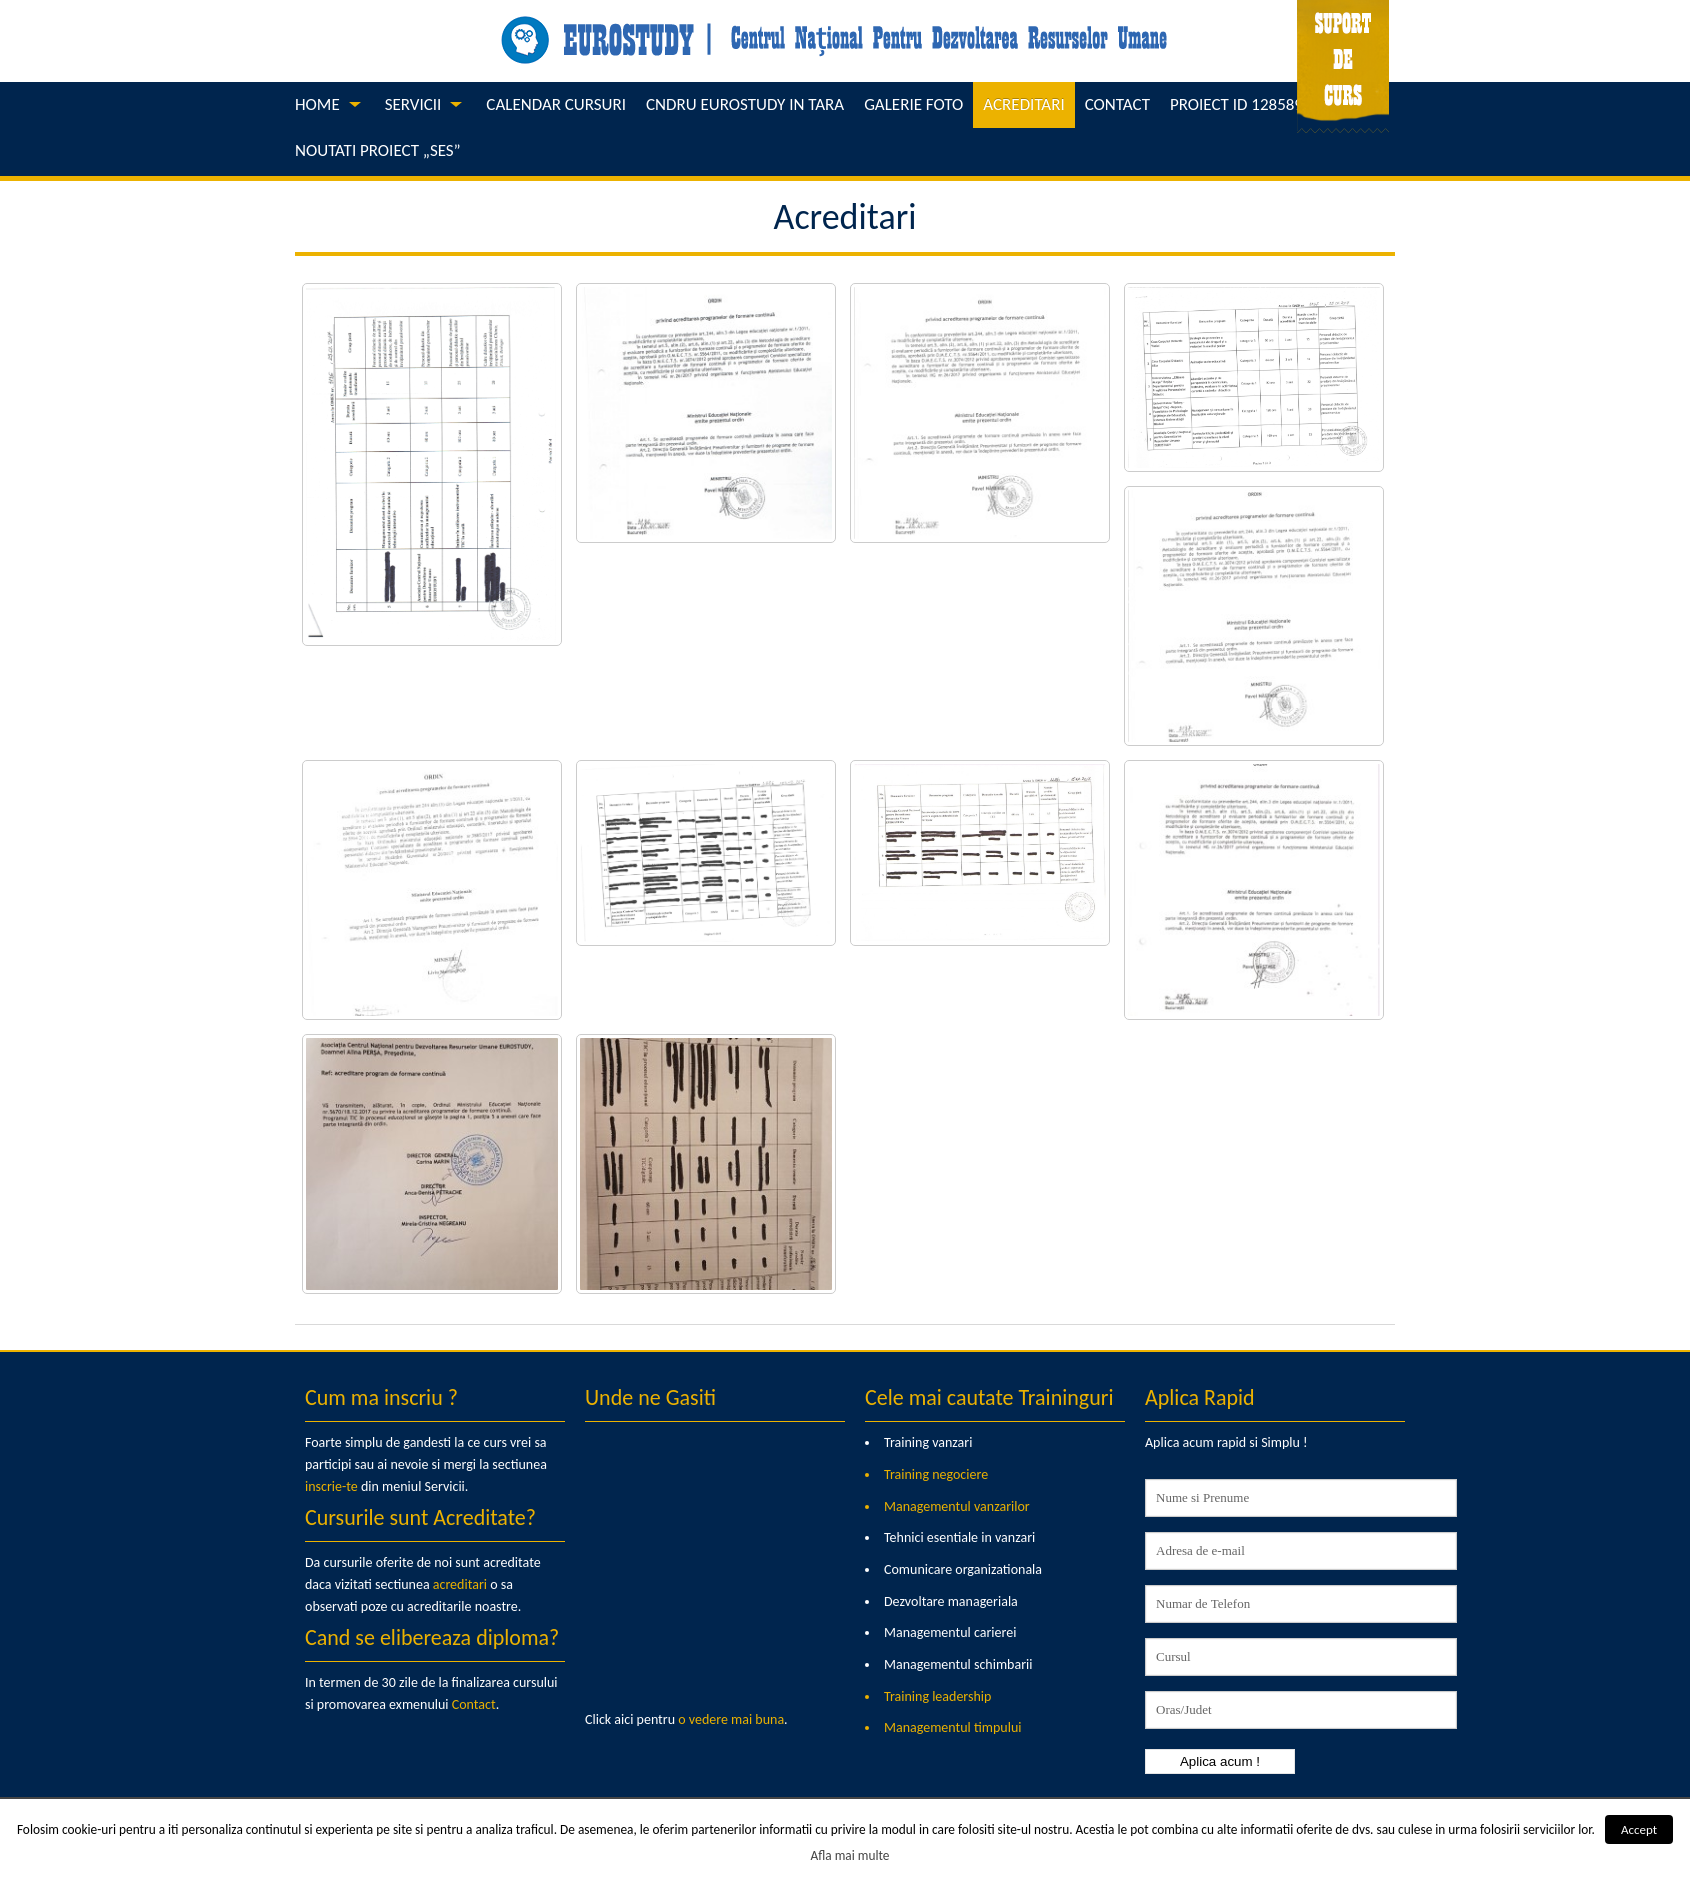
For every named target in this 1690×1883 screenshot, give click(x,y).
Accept (1639, 1829)
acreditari (460, 1584)
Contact (474, 1704)
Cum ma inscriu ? (381, 1397)
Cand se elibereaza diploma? (432, 1637)
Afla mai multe (850, 1855)
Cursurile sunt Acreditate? (420, 1517)
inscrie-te (331, 1486)
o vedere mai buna (731, 1719)
